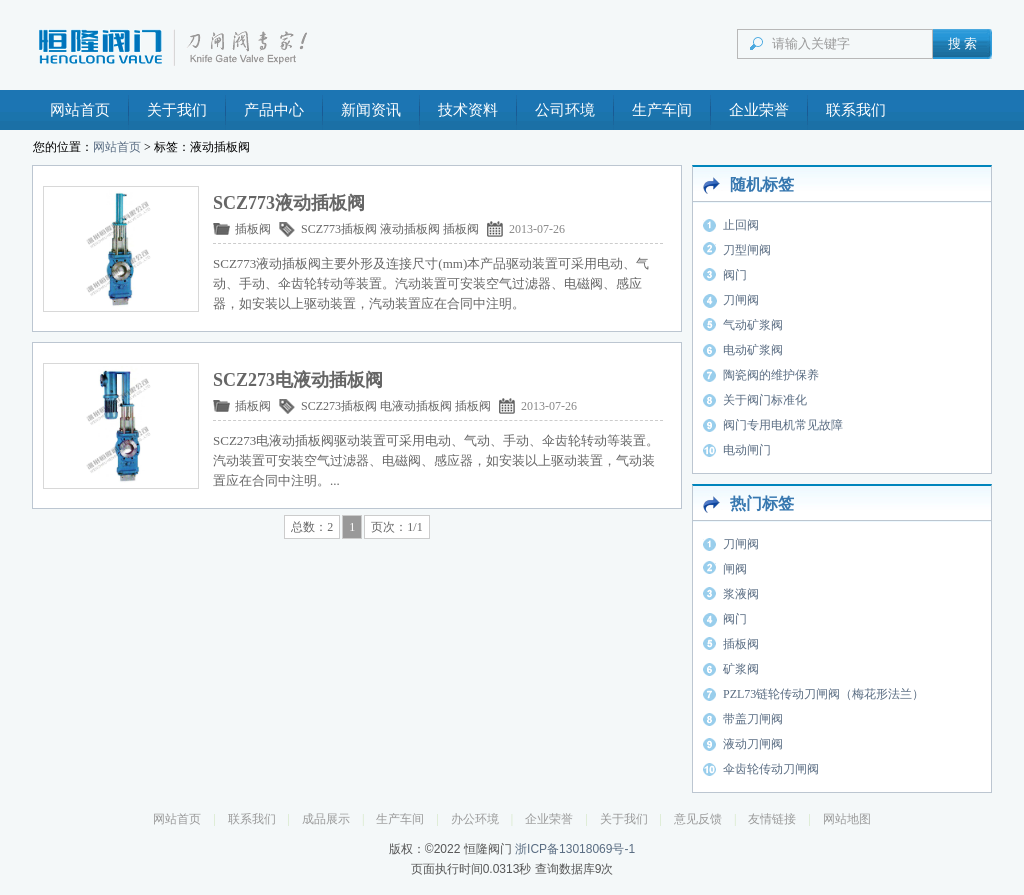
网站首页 (80, 110)
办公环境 (475, 819)
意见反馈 (698, 819)
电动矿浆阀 (753, 350)
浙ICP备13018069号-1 (575, 849)
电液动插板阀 (416, 406)
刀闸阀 (741, 300)
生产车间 (662, 110)
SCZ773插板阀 (339, 229)
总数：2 (312, 527)
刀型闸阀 (747, 250)
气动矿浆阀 (753, 325)
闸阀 (735, 569)
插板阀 (253, 229)
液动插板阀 (410, 229)
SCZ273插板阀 (339, 406)
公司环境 (565, 110)
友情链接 (772, 819)
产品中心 (274, 110)
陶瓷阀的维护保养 (771, 375)
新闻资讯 (371, 110)
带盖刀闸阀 (753, 719)
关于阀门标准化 (765, 400)
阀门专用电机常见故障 (783, 425)
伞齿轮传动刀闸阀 (771, 769)
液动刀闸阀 (753, 744)
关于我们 (177, 110)
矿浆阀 (741, 669)
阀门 (735, 275)
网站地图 (847, 819)
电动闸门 (747, 450)
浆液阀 (741, 594)
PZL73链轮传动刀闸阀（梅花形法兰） (823, 694)
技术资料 (468, 110)
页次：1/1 (396, 527)
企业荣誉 (759, 110)
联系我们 (856, 110)
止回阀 (741, 225)
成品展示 (326, 819)
